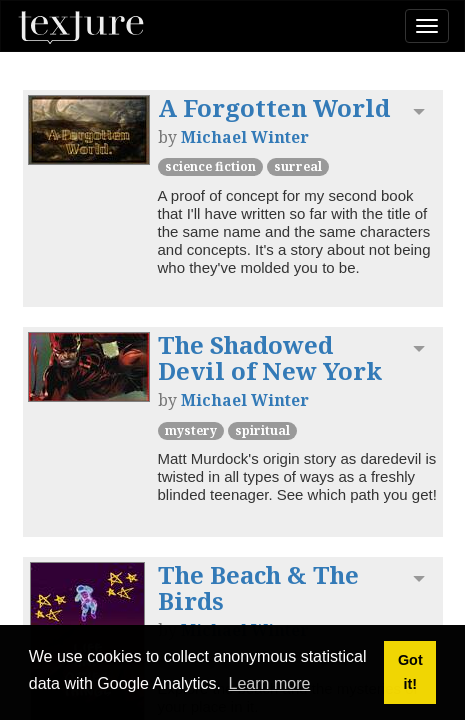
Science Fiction (210, 166)
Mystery (191, 430)
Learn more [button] (270, 683)
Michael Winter (245, 137)
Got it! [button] (410, 672)
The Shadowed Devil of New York (270, 357)
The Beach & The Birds (258, 587)
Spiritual (262, 430)
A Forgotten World (274, 107)
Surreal (298, 166)
